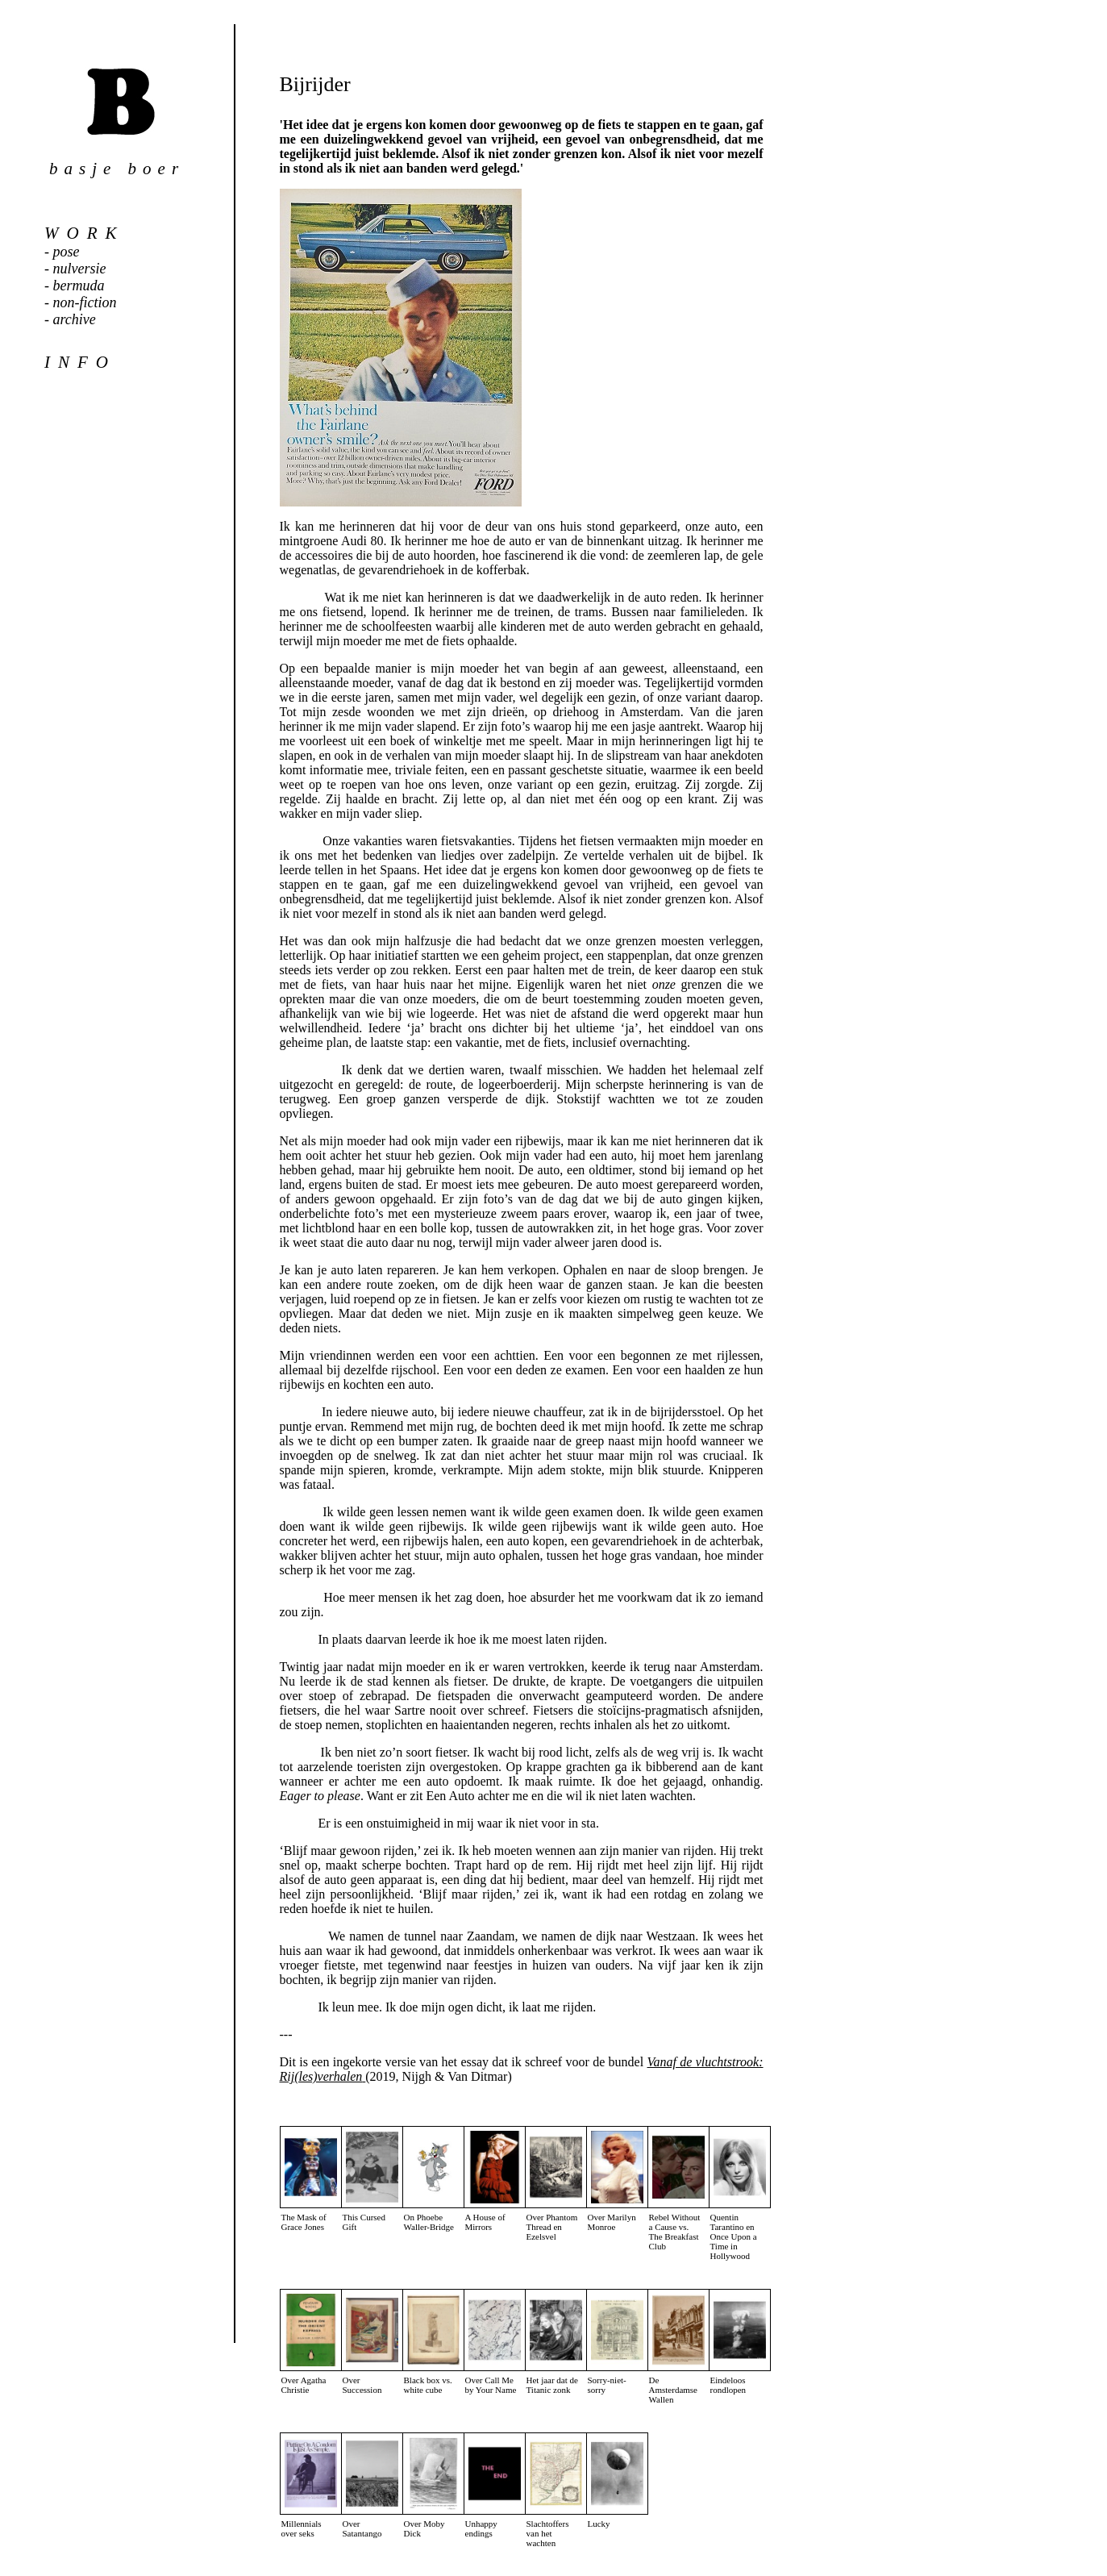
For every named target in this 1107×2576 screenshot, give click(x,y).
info (80, 362)
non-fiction (85, 302)
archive (74, 319)
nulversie (79, 269)
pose (66, 252)
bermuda (79, 285)
